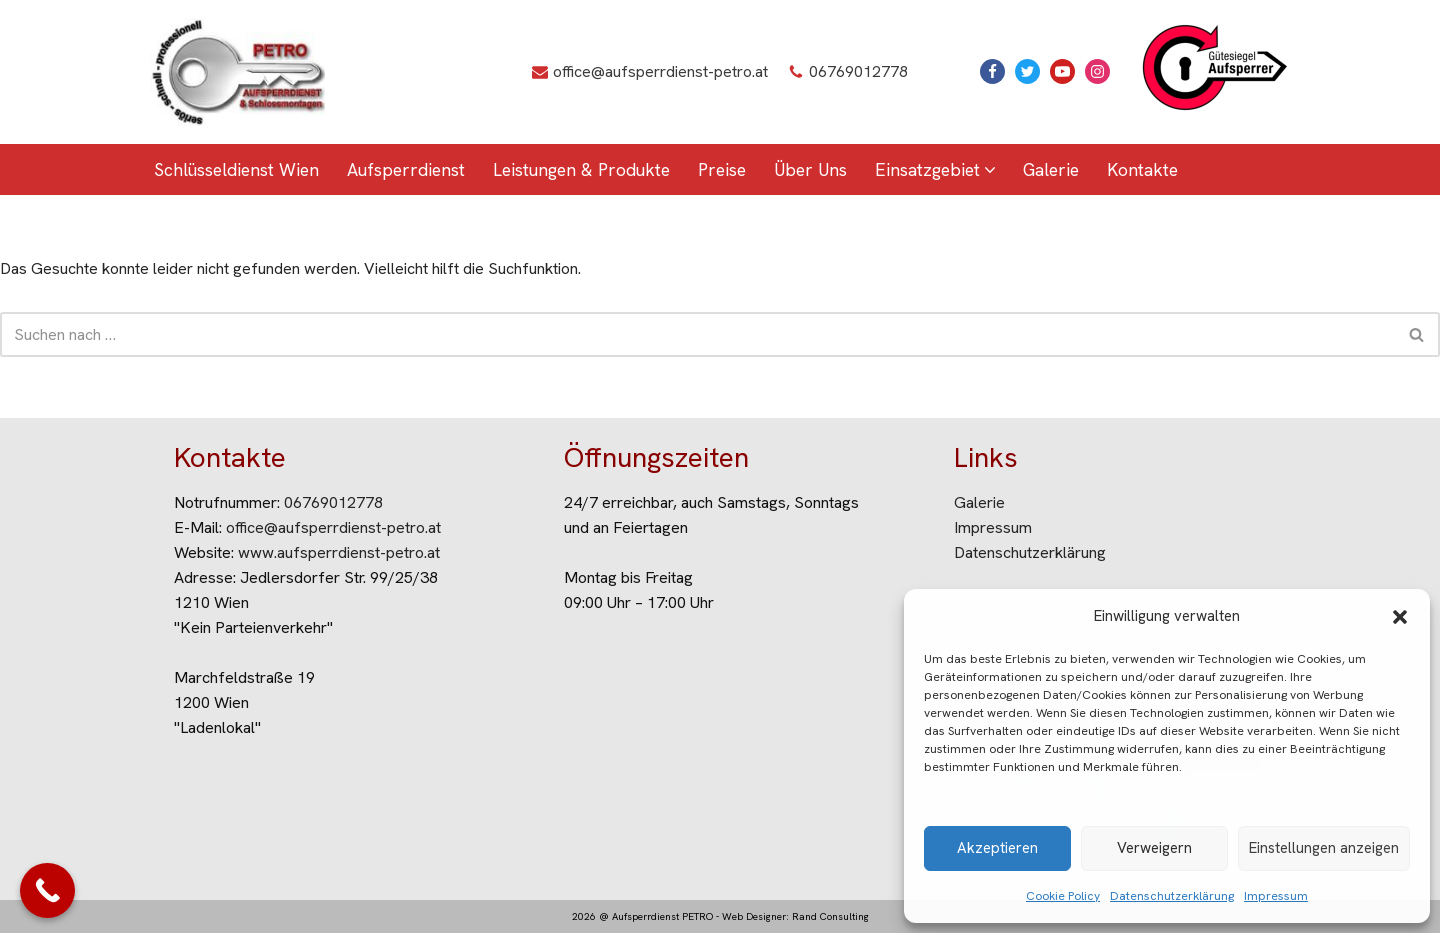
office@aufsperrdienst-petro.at (660, 71)
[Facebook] (992, 71)
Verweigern (1154, 848)
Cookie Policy (1063, 896)
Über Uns (810, 169)
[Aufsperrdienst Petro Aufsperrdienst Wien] (237, 72)
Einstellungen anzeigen (1324, 848)
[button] (1400, 617)
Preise (722, 169)
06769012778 (858, 71)
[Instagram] (1097, 71)
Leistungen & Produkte (581, 169)
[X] (1027, 71)
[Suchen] (697, 334)
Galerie (1051, 169)
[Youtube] (1062, 71)
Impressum (1276, 896)
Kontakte (1142, 169)
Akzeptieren (997, 848)
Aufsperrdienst (406, 169)
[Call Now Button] (47, 890)
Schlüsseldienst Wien (236, 169)
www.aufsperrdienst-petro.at (339, 552)
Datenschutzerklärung (1172, 896)
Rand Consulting (830, 916)
